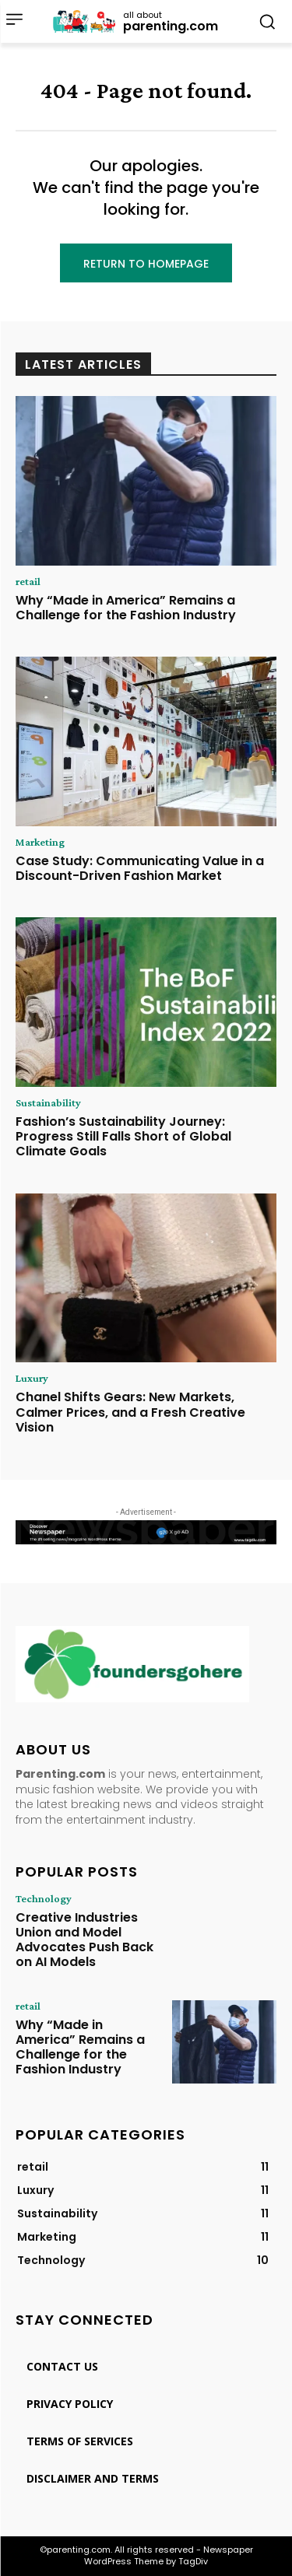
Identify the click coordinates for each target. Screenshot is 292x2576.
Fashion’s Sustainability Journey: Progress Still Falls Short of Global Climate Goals (123, 1136)
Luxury (32, 1377)
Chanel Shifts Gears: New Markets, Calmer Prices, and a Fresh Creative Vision (130, 1411)
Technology (44, 1898)
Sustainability (48, 1102)
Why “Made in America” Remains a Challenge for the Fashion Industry (126, 607)
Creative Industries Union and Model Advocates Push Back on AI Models (84, 1939)
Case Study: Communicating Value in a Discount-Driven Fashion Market (140, 868)
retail (28, 581)
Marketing (40, 841)
